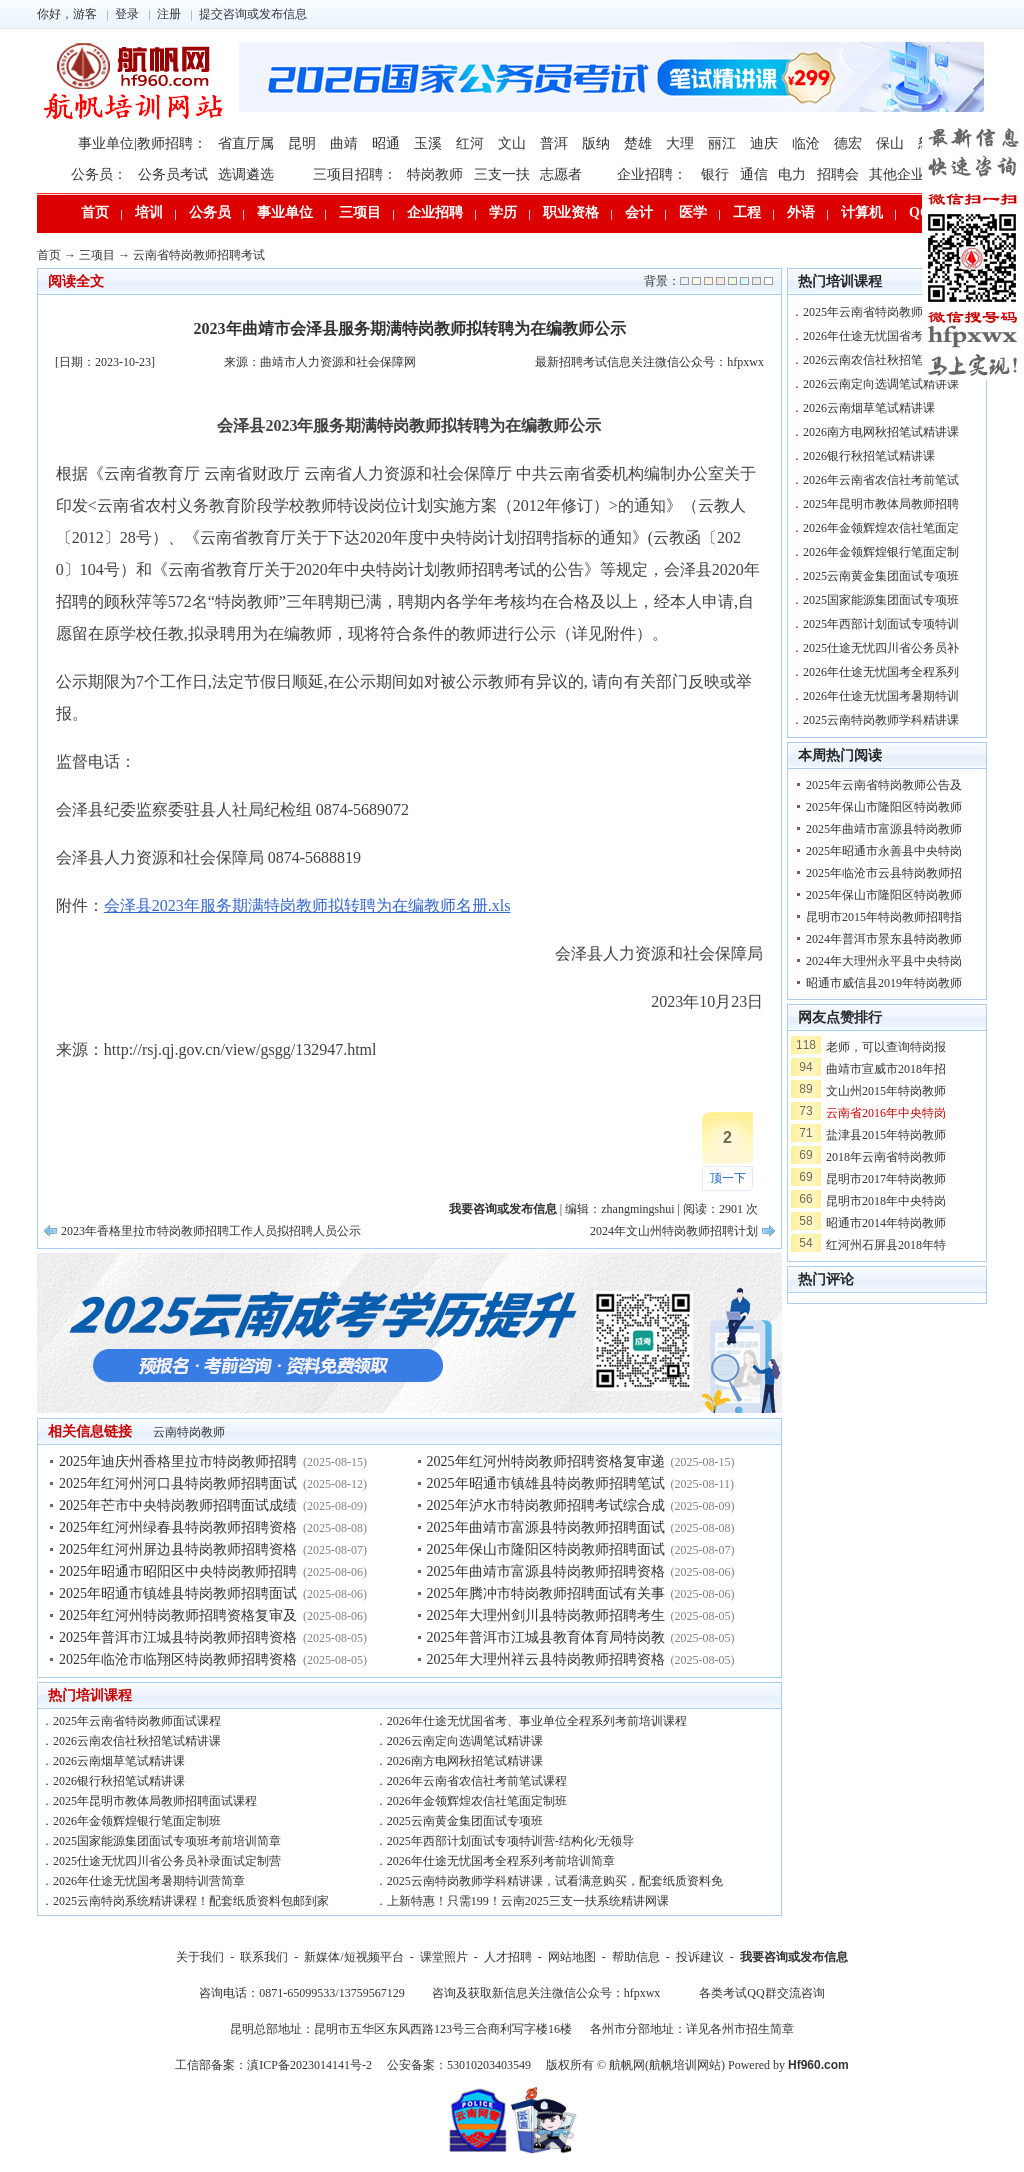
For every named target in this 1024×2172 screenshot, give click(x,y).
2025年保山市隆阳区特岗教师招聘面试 (546, 1549)
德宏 (848, 143)
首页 (95, 212)
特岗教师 (435, 174)
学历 (503, 212)
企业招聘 (435, 212)
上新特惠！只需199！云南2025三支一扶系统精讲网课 (528, 1901)
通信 (754, 174)
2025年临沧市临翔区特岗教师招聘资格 (178, 1659)
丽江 (722, 143)
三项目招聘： (355, 174)
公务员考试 (173, 174)
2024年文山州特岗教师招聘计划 (674, 1231)
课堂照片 (444, 1957)
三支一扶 (502, 174)
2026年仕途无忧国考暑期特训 (881, 696)
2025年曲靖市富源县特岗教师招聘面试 (546, 1527)
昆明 (302, 143)
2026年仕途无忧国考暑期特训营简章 (149, 1881)
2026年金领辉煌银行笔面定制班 (137, 1821)
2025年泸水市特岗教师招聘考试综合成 (546, 1505)
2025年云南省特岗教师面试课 (881, 312)
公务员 (210, 212)
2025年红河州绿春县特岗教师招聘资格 (178, 1527)
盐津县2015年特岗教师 (886, 1135)
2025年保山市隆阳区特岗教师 (884, 807)
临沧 (806, 143)
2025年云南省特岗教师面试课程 (137, 1721)
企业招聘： (652, 174)
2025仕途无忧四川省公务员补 (881, 648)
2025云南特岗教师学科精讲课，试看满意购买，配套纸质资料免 (555, 1881)
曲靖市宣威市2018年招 (886, 1069)
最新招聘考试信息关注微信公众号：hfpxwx (649, 362)
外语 (801, 212)
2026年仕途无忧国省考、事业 (881, 336)
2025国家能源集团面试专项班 (881, 600)
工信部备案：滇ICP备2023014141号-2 (273, 2065)
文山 (512, 143)
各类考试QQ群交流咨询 (761, 1993)
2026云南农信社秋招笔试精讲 (881, 360)
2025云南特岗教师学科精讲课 (881, 720)
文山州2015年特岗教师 (886, 1091)
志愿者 (561, 174)
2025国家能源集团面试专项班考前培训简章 (167, 1841)
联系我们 (264, 1957)
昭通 (386, 143)
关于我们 (200, 1957)
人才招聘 (508, 1957)
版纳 (596, 143)
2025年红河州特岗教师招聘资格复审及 (178, 1615)
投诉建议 (700, 1957)
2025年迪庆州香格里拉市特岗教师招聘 (178, 1461)
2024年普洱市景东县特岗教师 (884, 939)
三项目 (360, 212)
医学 (693, 212)
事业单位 (285, 212)
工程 (747, 212)
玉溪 (428, 143)
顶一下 (728, 1178)
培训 (149, 212)
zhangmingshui (637, 1209)
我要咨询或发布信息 (794, 1957)
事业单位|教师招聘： (142, 143)
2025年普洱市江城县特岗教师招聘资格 (178, 1637)
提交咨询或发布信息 (253, 14)
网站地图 (572, 1957)
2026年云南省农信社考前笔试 (881, 480)
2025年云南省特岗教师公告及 (884, 785)
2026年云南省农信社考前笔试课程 (477, 1781)
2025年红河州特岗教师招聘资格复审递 (546, 1461)
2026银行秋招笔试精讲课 (119, 1781)
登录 (127, 14)
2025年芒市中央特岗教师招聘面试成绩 (178, 1505)
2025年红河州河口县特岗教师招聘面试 (178, 1483)
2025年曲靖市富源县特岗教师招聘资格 (546, 1571)
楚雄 (638, 143)
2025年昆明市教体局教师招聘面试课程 (155, 1801)
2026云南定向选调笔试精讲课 (465, 1741)
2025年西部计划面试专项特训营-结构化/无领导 (510, 1841)
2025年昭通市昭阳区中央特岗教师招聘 (178, 1571)
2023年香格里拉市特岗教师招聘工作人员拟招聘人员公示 (211, 1231)
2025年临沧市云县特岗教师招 (884, 873)
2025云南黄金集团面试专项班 (465, 1821)
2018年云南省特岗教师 (886, 1157)
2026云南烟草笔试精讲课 (119, 1761)
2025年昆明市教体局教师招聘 (881, 504)
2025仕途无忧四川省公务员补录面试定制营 (167, 1861)
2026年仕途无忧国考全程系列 (881, 672)
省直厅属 (246, 143)
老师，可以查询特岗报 (886, 1047)
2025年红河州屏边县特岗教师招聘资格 (178, 1549)
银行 (715, 174)
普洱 (554, 143)
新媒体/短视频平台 (353, 1957)
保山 (890, 143)
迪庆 (764, 143)
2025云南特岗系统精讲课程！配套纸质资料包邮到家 (191, 1901)
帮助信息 (636, 1957)
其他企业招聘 (911, 174)
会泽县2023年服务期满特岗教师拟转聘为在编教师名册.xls (307, 905)
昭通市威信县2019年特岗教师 (884, 983)
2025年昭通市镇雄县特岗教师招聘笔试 (546, 1483)
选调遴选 (246, 174)
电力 (792, 174)
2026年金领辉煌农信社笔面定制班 (477, 1801)
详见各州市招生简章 (740, 2029)
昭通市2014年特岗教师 (886, 1223)
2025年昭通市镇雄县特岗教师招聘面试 (178, 1593)
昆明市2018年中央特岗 (886, 1201)
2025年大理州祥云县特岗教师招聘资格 (546, 1659)
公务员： (99, 174)
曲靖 (344, 143)
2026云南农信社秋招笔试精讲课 (137, 1741)
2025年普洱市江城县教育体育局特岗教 (546, 1637)
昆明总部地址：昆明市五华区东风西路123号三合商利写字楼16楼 (401, 2029)
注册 (169, 14)
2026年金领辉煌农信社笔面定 (881, 528)
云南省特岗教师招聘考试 (199, 255)
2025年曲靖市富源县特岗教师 (884, 829)
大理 (680, 143)
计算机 (862, 212)
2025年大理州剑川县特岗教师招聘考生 (546, 1615)
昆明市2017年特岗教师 (886, 1179)
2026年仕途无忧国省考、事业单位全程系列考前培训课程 (537, 1721)
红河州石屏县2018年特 (886, 1245)
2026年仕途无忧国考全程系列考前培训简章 (501, 1861)
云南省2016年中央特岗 (886, 1113)
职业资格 (571, 212)
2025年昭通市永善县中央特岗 (884, 851)
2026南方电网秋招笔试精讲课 (465, 1761)
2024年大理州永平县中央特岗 (884, 961)
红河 (470, 143)
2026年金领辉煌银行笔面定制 (881, 552)
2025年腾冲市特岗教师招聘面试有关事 (546, 1593)
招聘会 (838, 174)
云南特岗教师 (189, 1432)
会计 (639, 212)
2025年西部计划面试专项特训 (881, 624)
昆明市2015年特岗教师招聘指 (884, 917)
